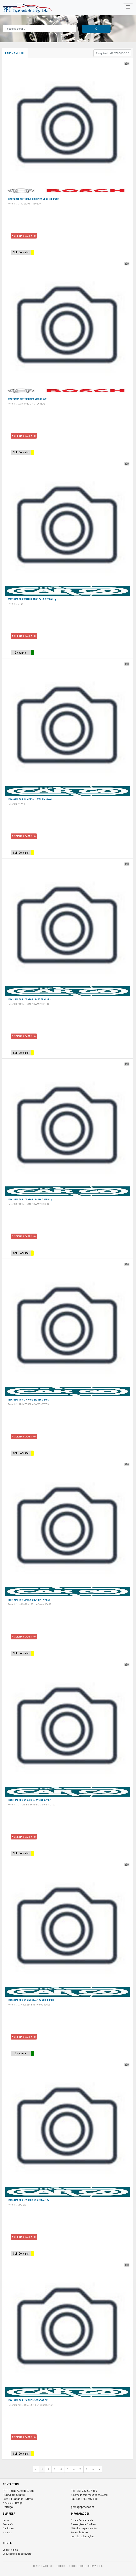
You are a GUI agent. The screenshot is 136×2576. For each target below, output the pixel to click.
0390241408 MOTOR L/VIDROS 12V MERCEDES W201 (34, 199)
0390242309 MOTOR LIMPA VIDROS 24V (27, 399)
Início (6, 2520)
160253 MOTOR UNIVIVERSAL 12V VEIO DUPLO (31, 2000)
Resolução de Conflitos (83, 2524)
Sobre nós (8, 2524)
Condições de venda (82, 2520)
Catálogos (8, 2528)
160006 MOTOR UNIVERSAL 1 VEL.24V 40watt (30, 799)
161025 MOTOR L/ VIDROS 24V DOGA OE (28, 2400)
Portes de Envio (79, 2532)
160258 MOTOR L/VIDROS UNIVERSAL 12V (28, 2200)
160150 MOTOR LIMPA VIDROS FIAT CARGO (29, 1599)
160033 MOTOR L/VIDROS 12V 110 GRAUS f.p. (30, 1199)
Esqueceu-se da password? (17, 2554)
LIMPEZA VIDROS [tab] (14, 53)
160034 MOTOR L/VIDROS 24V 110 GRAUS (28, 1399)
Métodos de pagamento (83, 2528)
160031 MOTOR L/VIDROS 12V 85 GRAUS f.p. (30, 999)
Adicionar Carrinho (24, 235)
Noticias (7, 2532)
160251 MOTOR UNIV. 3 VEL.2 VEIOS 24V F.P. (29, 1800)
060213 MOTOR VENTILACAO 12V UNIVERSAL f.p (32, 599)
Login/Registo (10, 2549)
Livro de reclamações (82, 2536)
